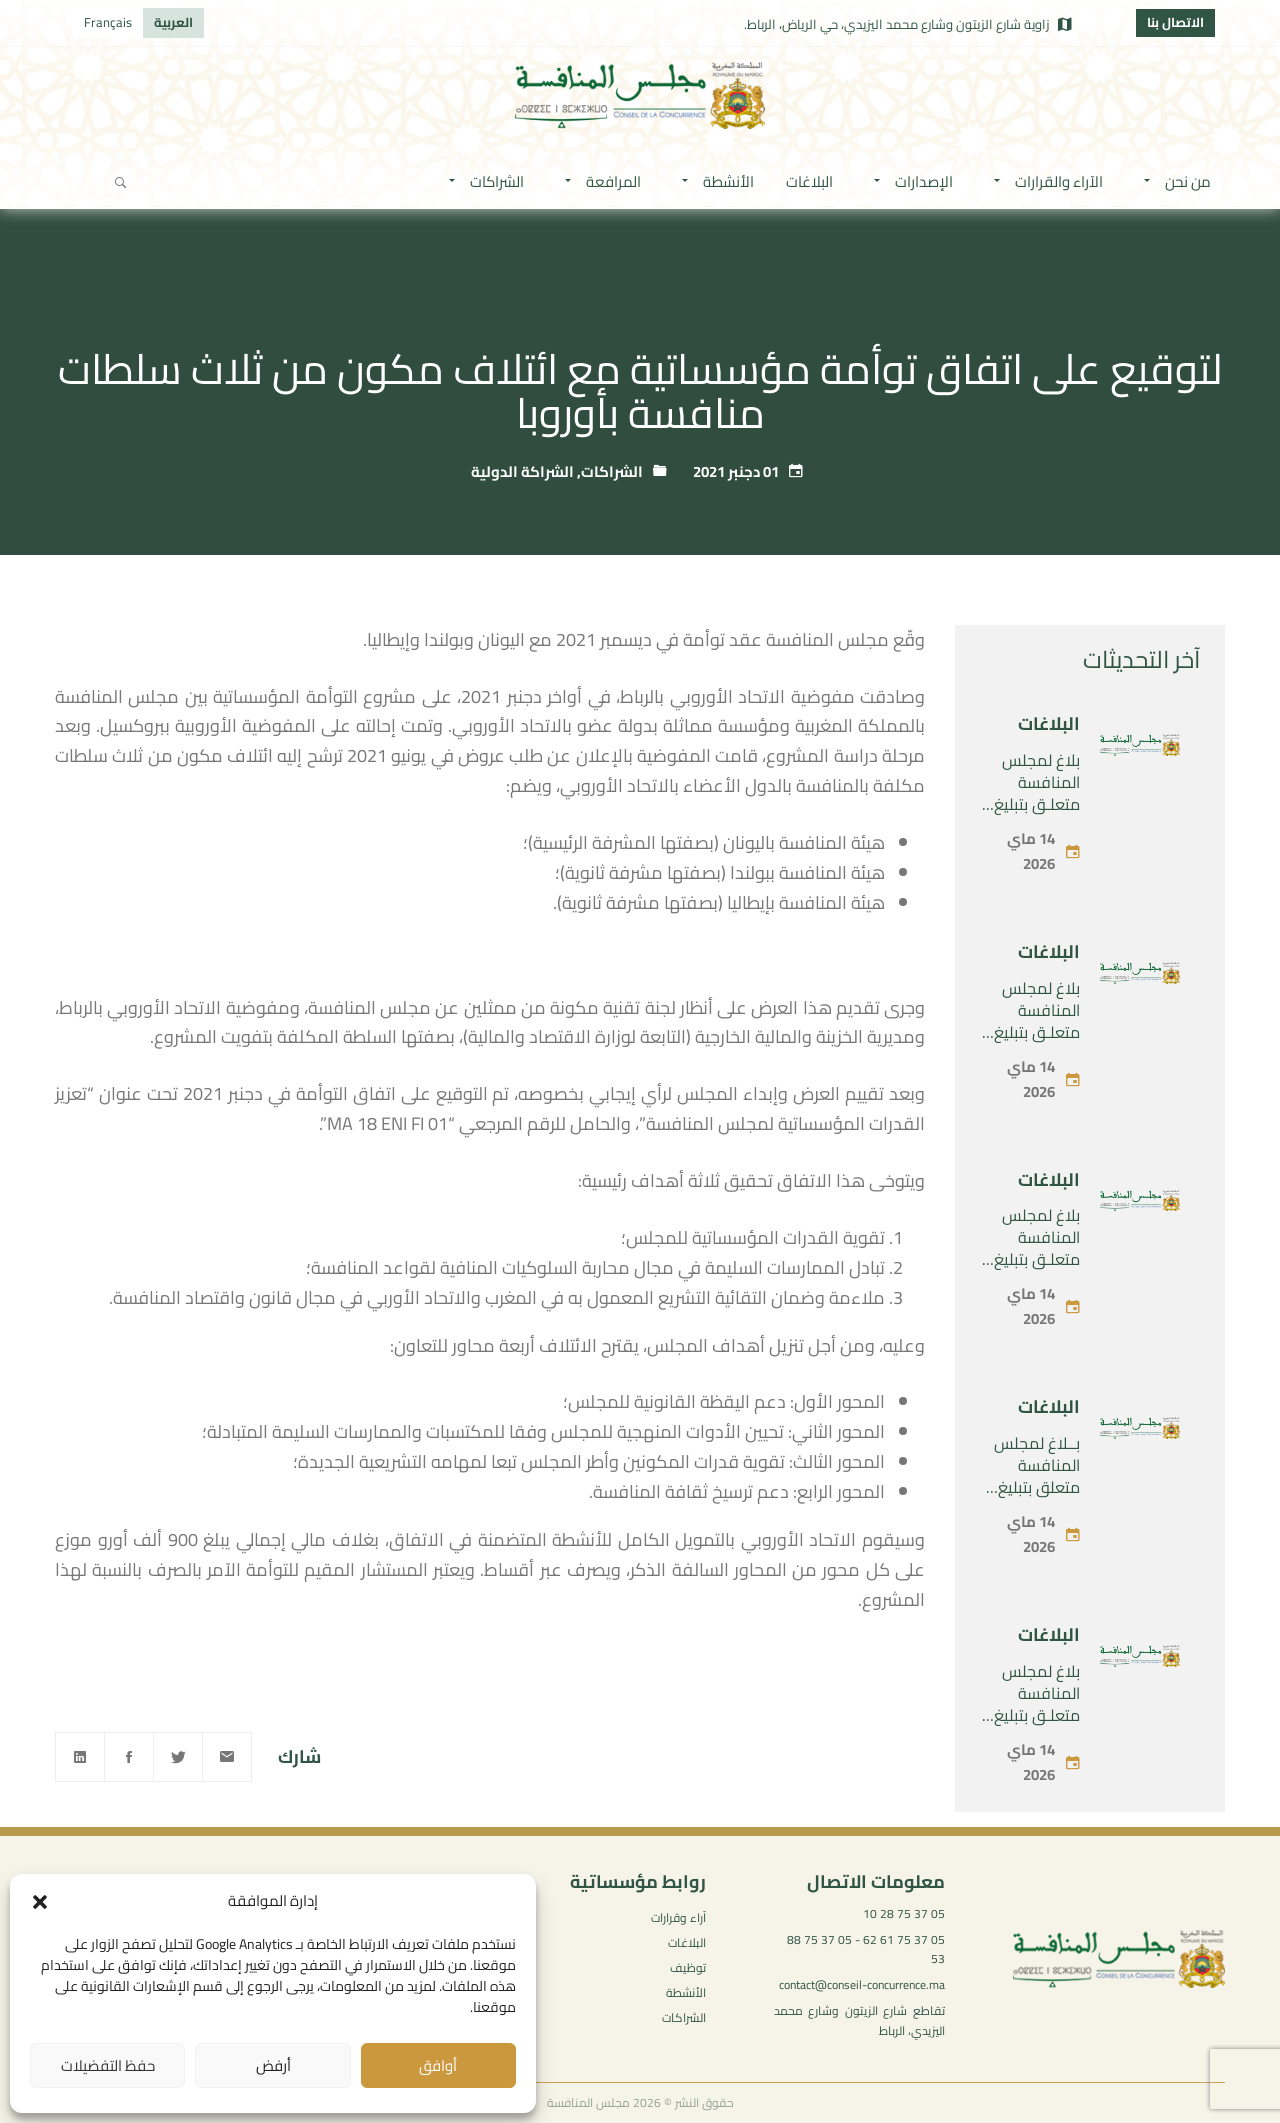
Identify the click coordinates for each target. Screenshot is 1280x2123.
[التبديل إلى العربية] (173, 23)
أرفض (273, 2065)
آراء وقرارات (678, 1917)
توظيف (688, 1967)
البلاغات (1049, 723)
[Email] (227, 1757)
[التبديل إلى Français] (108, 23)
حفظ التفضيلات (108, 2065)
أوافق (438, 2065)
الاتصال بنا (1175, 22)
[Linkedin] (80, 1757)
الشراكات (612, 471)
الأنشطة (686, 1992)
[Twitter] (178, 1757)
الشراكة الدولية (522, 471)
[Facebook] (129, 1757)
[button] (40, 1902)
